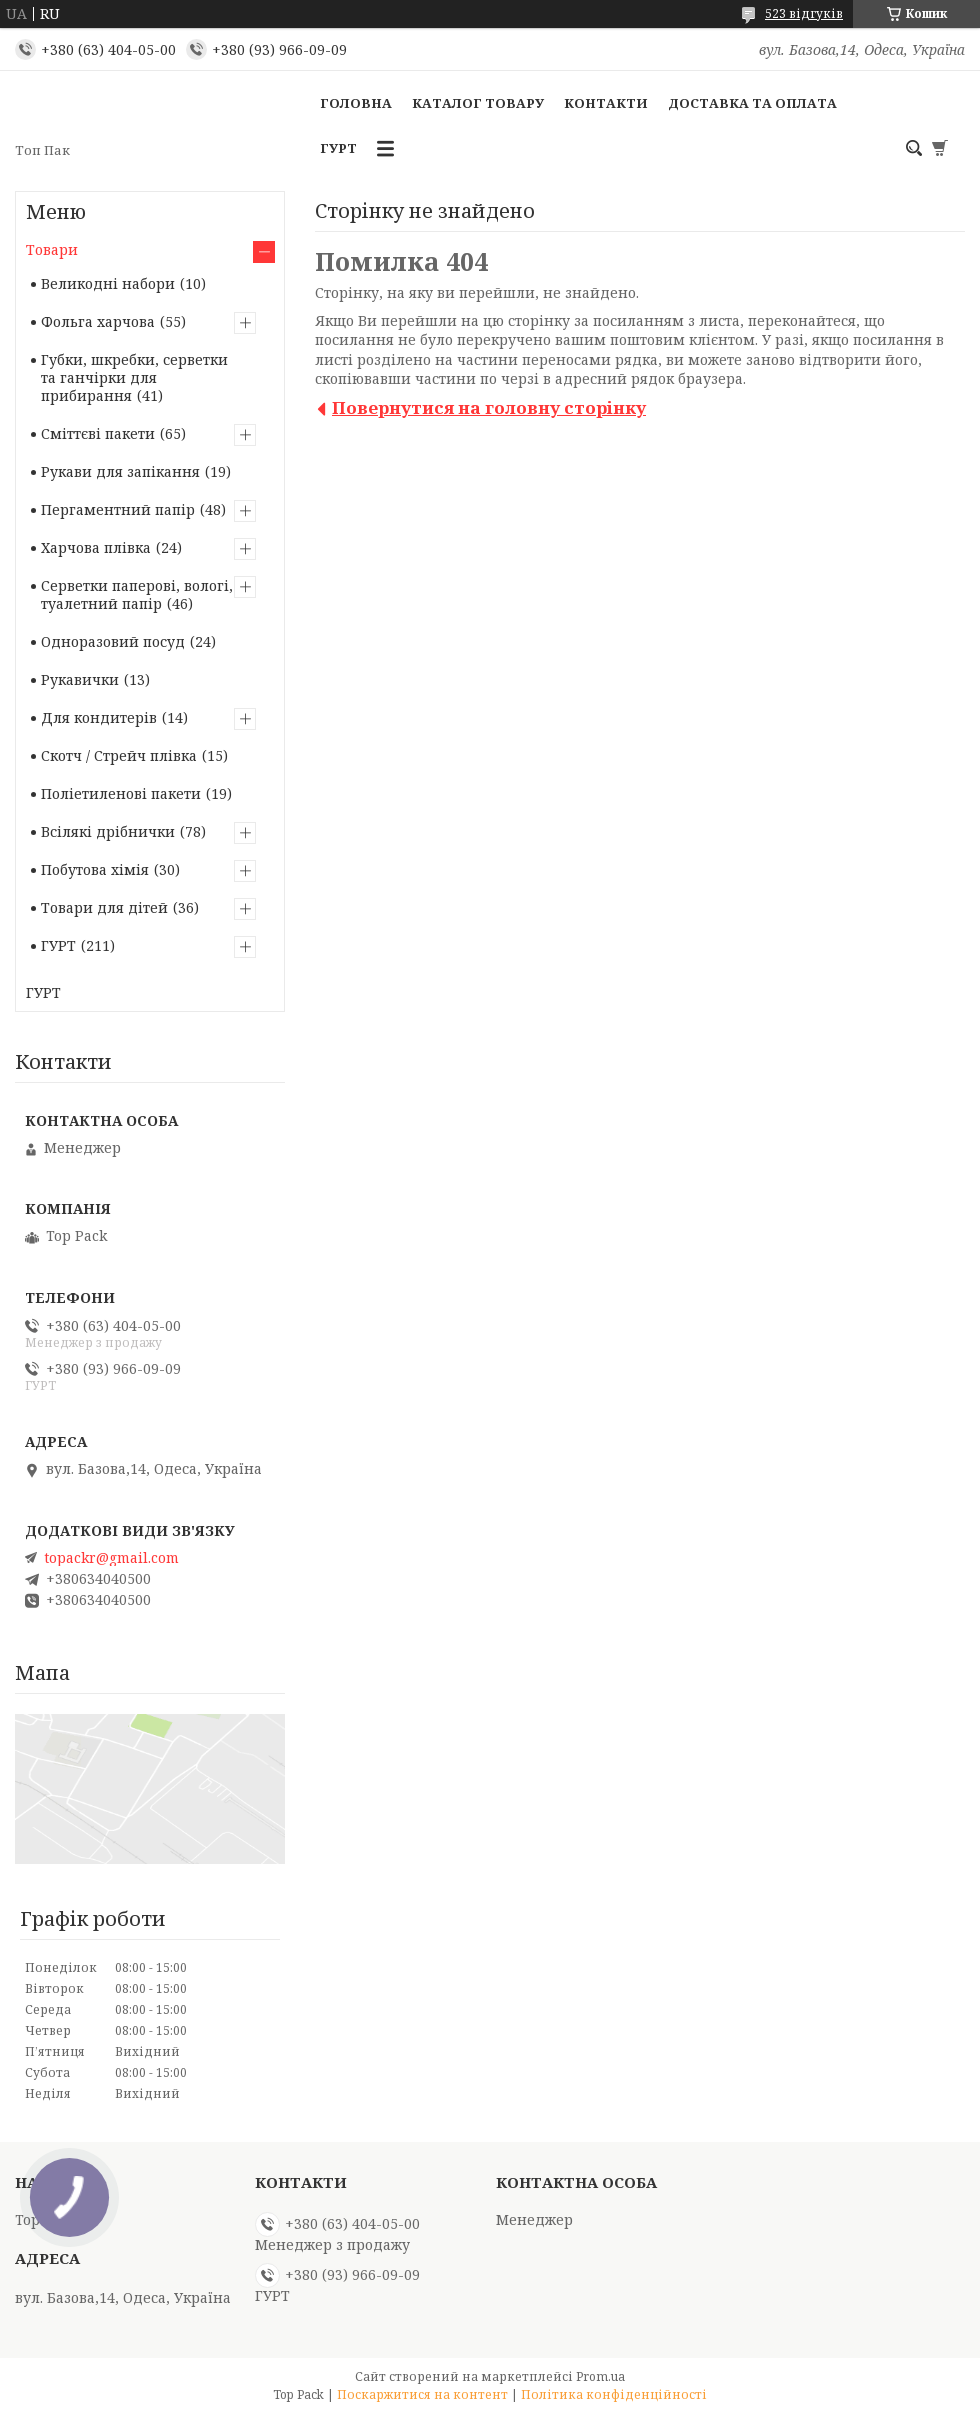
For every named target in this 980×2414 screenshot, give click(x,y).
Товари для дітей (104, 907)
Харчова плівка (96, 547)
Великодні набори (108, 283)
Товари (52, 249)
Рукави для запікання (120, 471)
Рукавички (80, 679)
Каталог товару (478, 103)
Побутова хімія (95, 869)
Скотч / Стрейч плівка (119, 755)
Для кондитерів (99, 717)
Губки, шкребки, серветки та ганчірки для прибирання (134, 377)
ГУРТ (338, 148)
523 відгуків (804, 13)
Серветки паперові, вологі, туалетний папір (137, 594)
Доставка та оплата (752, 103)
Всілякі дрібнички (108, 831)
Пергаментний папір (118, 509)
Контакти (606, 103)
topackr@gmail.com (111, 1558)
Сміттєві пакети (98, 433)
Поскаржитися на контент (422, 2394)
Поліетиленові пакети (121, 793)
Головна (356, 103)
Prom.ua (600, 2376)
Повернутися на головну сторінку (489, 407)
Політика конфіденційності (614, 2394)
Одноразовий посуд (113, 641)
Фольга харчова (98, 321)
